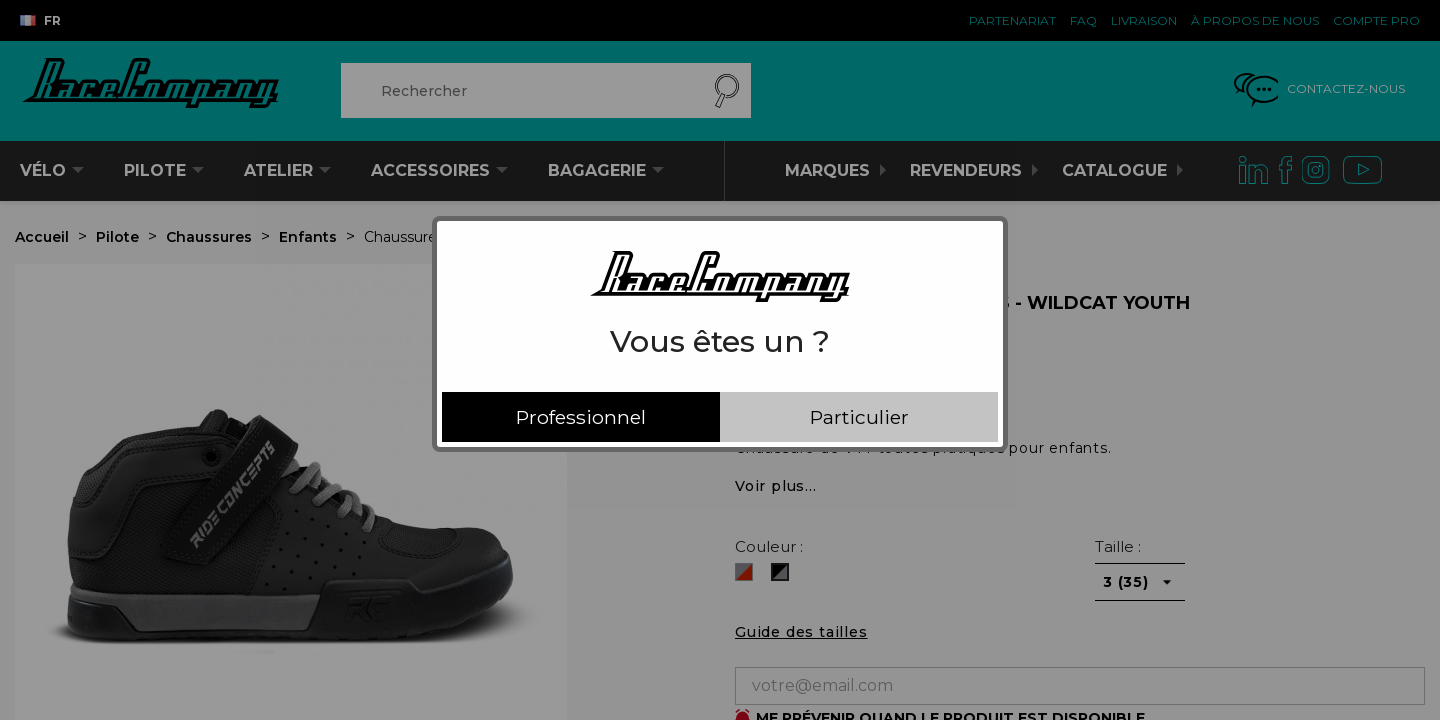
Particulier (859, 417)
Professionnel (581, 417)
